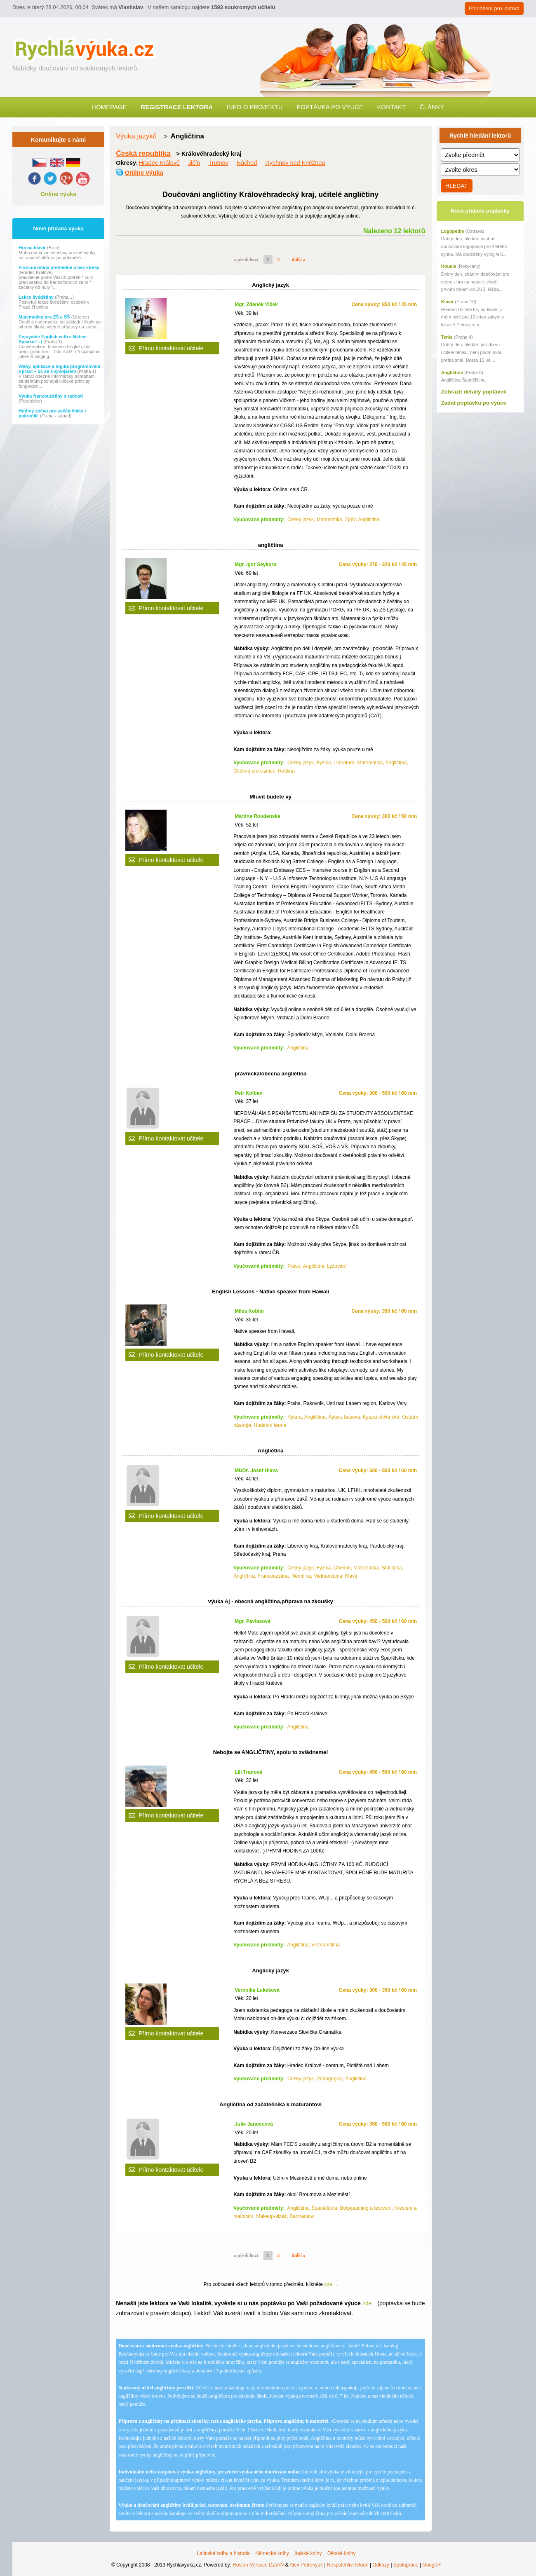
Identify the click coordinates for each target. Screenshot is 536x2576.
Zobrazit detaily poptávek (473, 392)
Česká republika (143, 153)
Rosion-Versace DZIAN (258, 2565)
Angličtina (452, 372)
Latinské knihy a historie (223, 2553)
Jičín (194, 162)
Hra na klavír (33, 247)
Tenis (447, 337)
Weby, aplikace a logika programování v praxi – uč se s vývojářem (59, 369)
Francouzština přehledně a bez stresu (59, 267)
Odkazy (380, 2565)
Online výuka (58, 194)
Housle (448, 266)
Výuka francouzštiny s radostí (51, 395)
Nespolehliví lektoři (348, 2565)
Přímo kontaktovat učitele (171, 348)
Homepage (109, 106)
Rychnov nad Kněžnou (295, 162)
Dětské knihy (341, 2553)
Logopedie (452, 231)
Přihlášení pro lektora (494, 8)
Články (432, 106)
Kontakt (391, 106)
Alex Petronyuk (306, 2565)
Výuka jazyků (136, 136)
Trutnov (218, 162)
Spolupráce (405, 2565)
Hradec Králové (159, 162)
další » (299, 259)
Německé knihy (272, 2553)
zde (328, 2284)
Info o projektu (255, 106)
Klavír (447, 301)
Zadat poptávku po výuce (473, 403)
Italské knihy (308, 2553)
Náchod (247, 162)
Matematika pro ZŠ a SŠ (45, 316)
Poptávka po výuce (329, 106)
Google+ (431, 2565)
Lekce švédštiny (37, 297)
